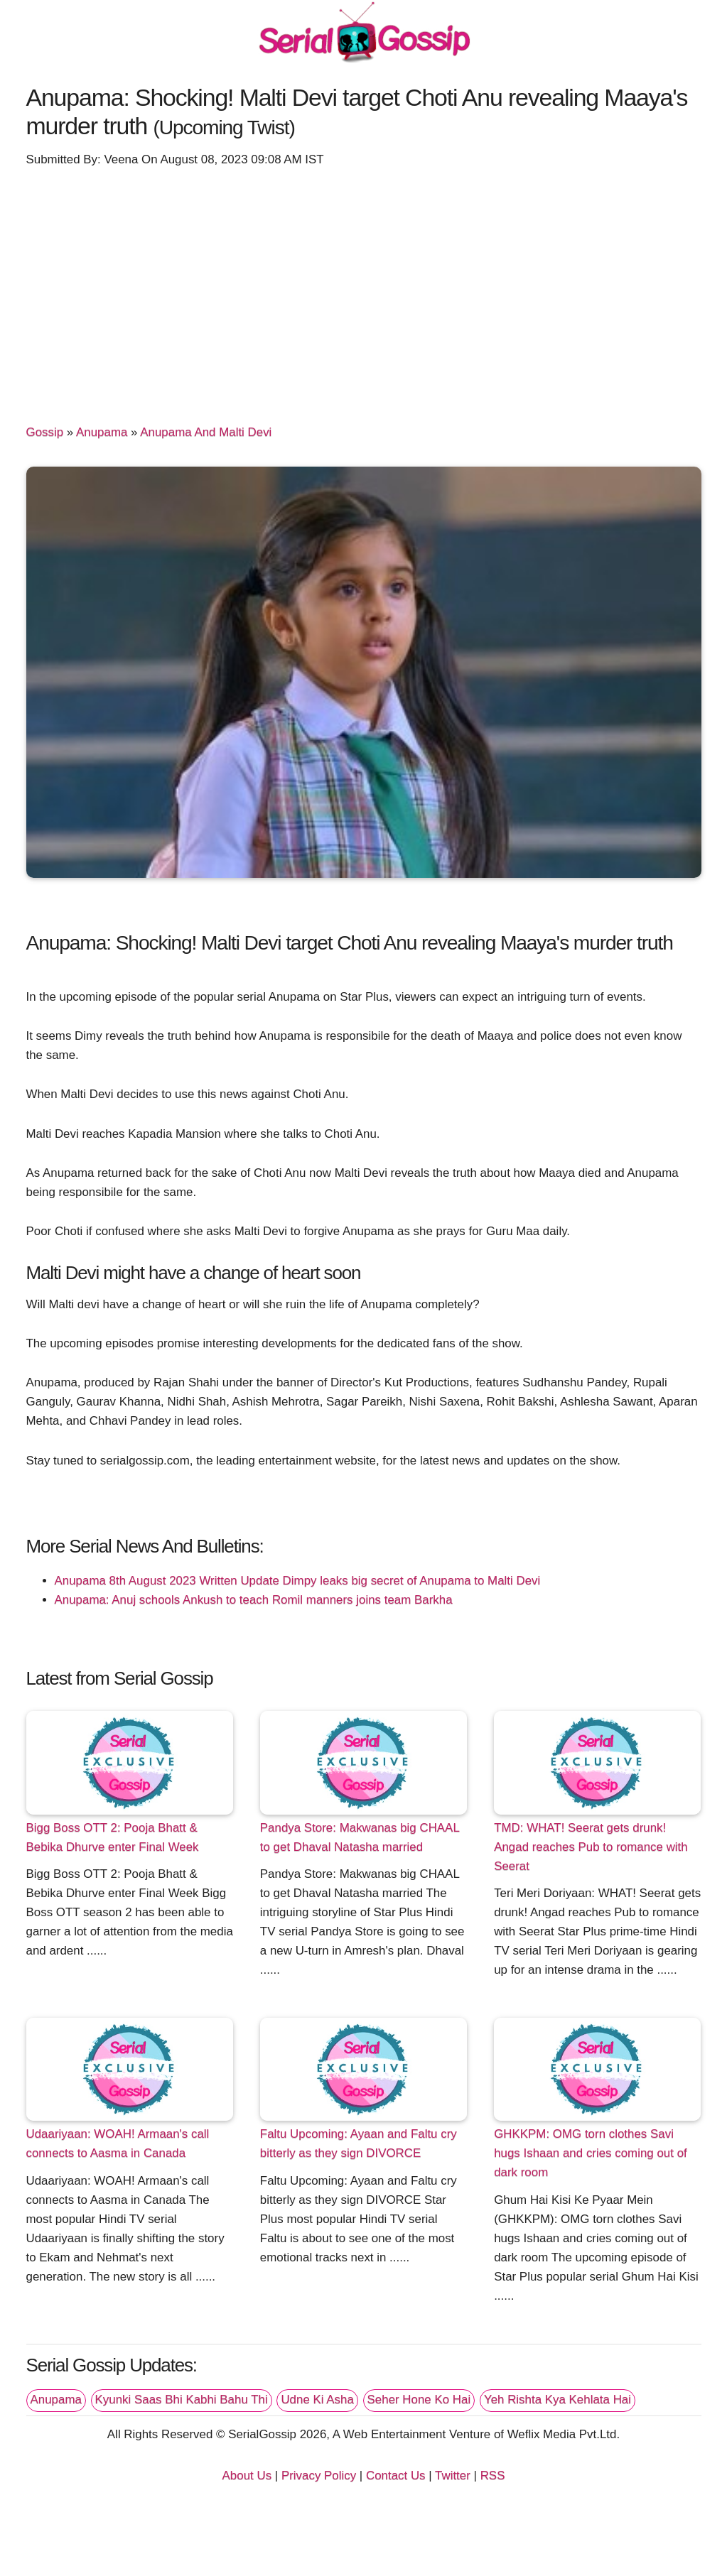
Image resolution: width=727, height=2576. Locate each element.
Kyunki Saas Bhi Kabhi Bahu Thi (181, 2399)
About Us (247, 2475)
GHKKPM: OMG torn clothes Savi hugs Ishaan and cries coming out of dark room (590, 2153)
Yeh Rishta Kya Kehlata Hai (557, 2399)
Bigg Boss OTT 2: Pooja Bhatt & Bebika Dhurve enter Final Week (112, 1837)
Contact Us (396, 2475)
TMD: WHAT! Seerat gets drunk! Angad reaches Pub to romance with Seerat (591, 1847)
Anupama (101, 432)
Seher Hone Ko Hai (419, 2399)
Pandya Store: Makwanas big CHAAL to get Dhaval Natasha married (359, 1837)
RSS (492, 2475)
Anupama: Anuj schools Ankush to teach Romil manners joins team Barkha (254, 1600)
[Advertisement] (363, 289)
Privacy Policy (318, 2475)
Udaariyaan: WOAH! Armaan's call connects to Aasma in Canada (118, 2143)
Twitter (452, 2475)
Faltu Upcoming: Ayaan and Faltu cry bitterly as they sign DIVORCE (358, 2143)
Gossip (45, 432)
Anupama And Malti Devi (205, 432)
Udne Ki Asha (317, 2399)
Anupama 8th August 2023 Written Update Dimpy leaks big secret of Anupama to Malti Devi (298, 1580)
